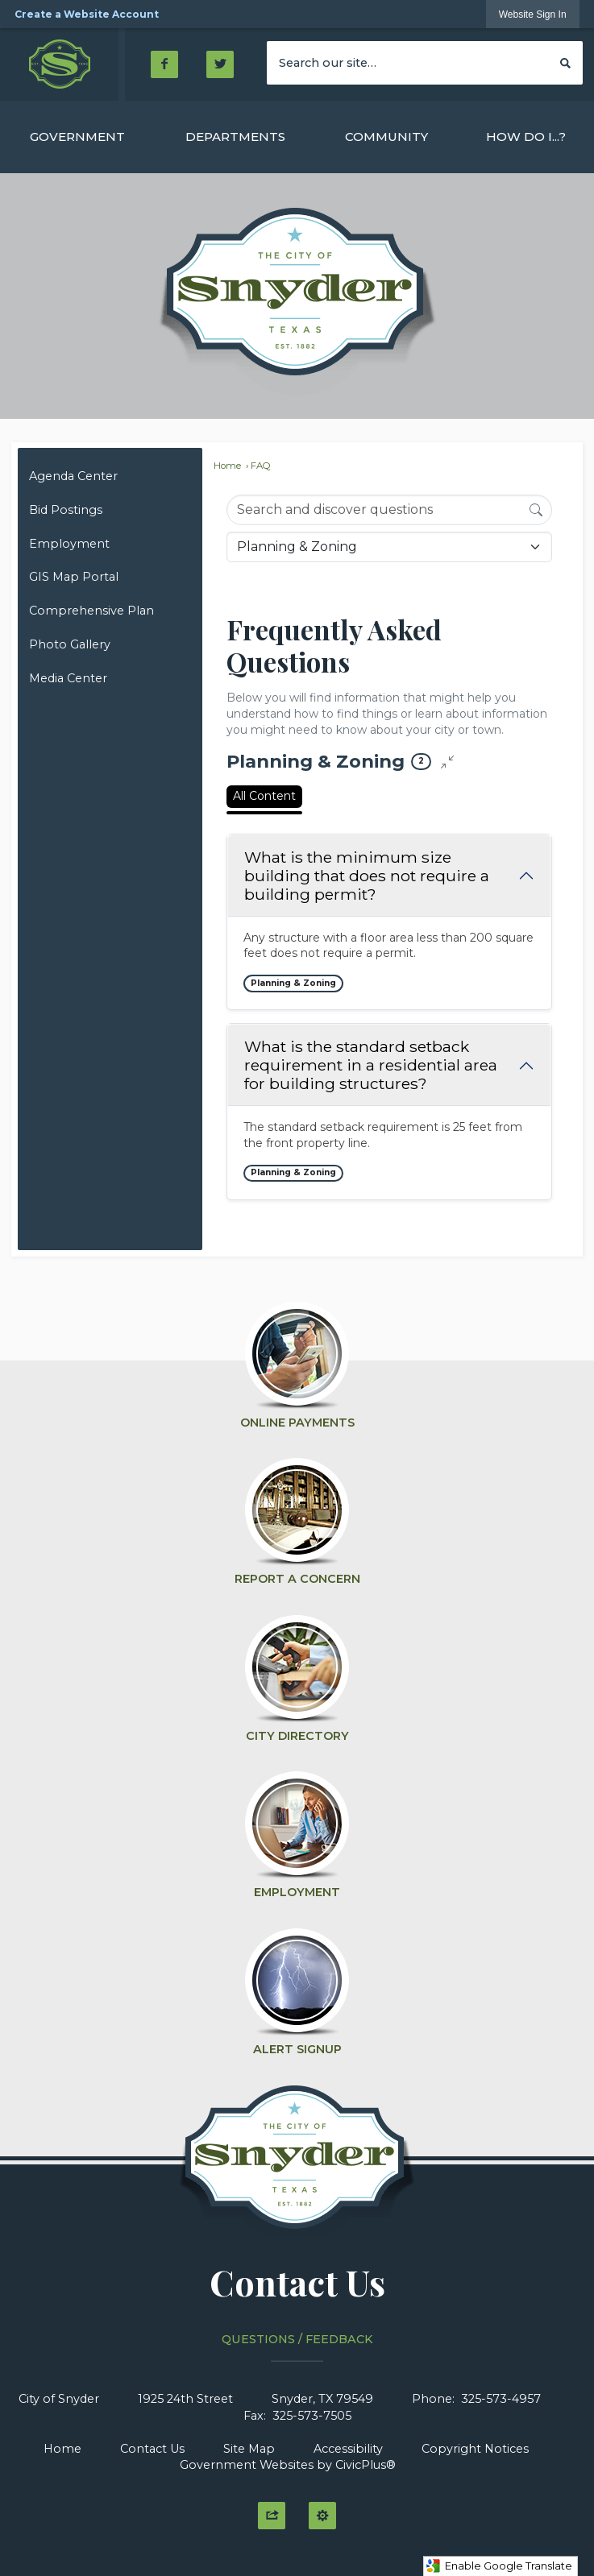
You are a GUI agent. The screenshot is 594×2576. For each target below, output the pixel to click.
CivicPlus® (365, 2465)
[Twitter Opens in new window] (219, 64)
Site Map (249, 2448)
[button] (565, 62)
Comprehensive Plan (91, 610)
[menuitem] (77, 136)
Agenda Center (73, 476)
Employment (69, 543)
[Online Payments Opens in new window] (296, 1358)
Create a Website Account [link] (87, 14)
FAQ (261, 465)
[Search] (536, 509)
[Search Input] (389, 510)
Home (227, 465)
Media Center (68, 678)
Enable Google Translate (499, 2566)
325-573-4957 (501, 2399)
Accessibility (348, 2448)
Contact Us (152, 2448)
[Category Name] (389, 547)
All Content (264, 796)
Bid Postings (65, 510)
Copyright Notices (475, 2448)
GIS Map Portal (73, 576)
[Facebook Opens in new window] (164, 64)
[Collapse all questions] (447, 762)
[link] (532, 14)
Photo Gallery (69, 644)
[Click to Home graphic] (297, 2165)
